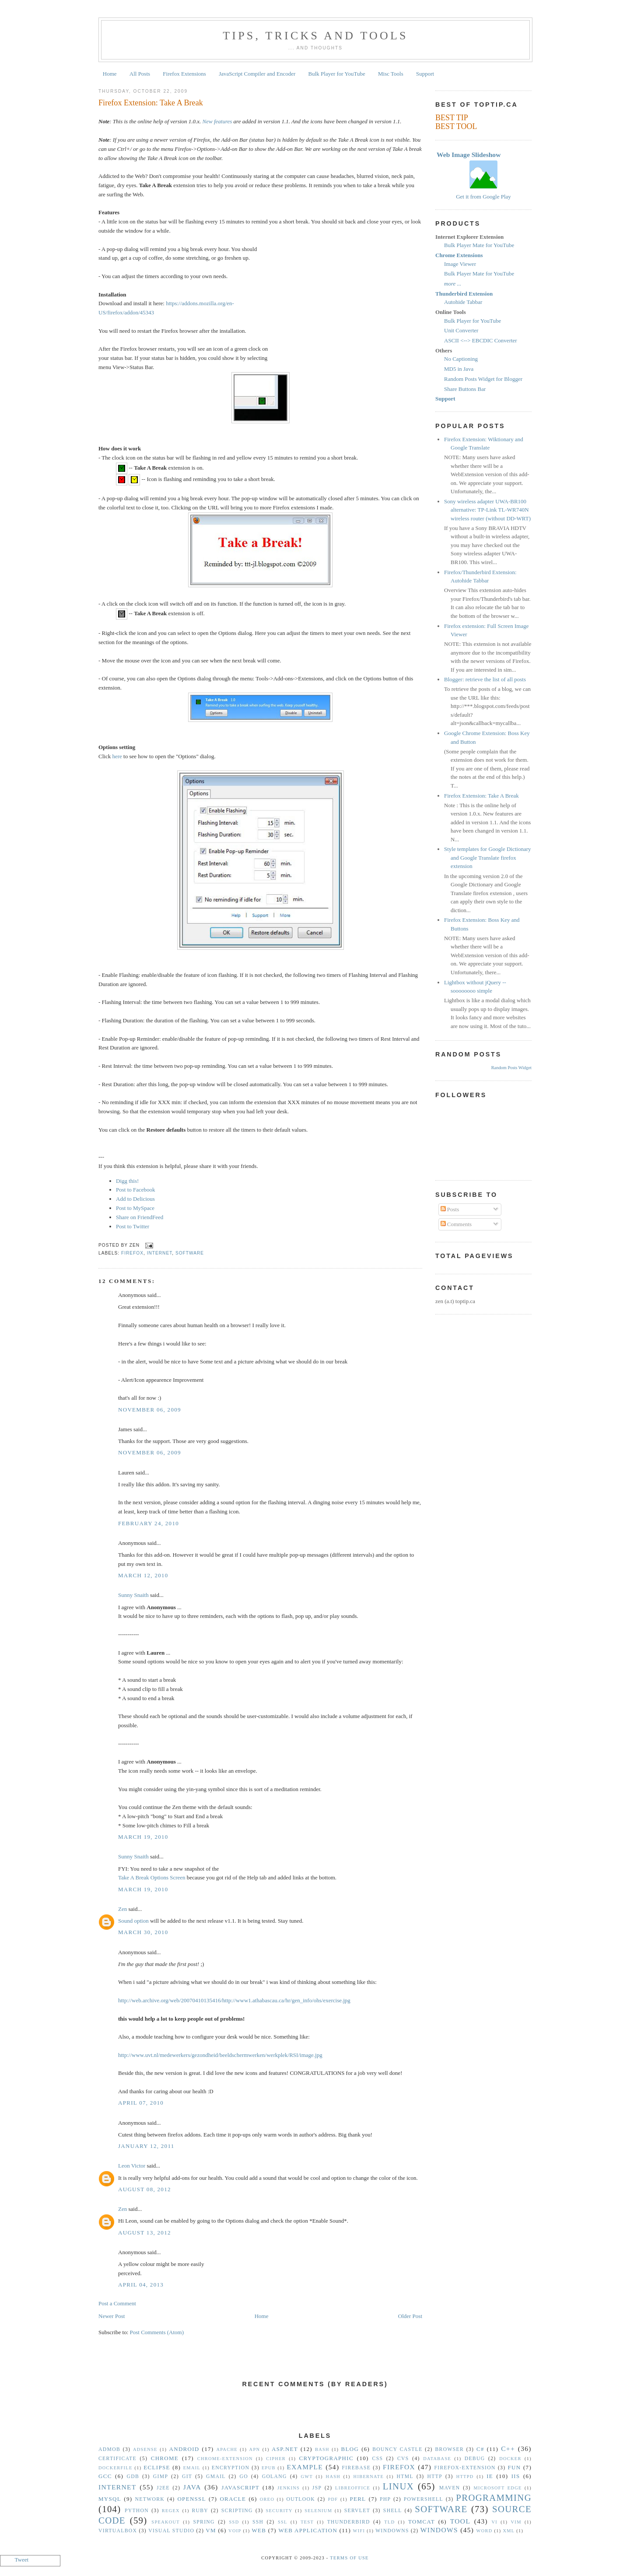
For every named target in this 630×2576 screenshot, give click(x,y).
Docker (510, 2458)
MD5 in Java (458, 369)
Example (305, 2467)
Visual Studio (171, 2531)
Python (137, 2510)
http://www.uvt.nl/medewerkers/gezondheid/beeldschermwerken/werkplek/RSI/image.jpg (220, 2055)
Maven (449, 2488)
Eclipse (157, 2467)
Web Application (307, 2530)
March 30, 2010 (143, 1932)
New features (217, 121)
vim (516, 2522)
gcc (105, 2476)
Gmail (216, 2476)
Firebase (356, 2468)
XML (508, 2530)
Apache (226, 2449)
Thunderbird (348, 2522)
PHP (385, 2499)
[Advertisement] (345, 300)
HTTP (434, 2476)
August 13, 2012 (144, 2232)
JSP (317, 2488)
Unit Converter (461, 330)
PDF (333, 2499)
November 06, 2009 (149, 1409)
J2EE (163, 2488)
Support (425, 73)
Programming (494, 2497)
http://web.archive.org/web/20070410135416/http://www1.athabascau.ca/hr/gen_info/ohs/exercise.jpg (234, 2000)
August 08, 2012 (144, 2189)
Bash (322, 2449)
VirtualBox (117, 2531)
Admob (109, 2449)
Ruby (200, 2510)
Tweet (22, 2559)
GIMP (160, 2476)
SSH (257, 2522)
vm (211, 2530)
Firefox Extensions (184, 73)
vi (495, 2522)
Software (189, 1253)
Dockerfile (115, 2467)
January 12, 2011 (146, 2146)
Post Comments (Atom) (157, 2332)
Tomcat (421, 2521)
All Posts (140, 73)
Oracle (233, 2499)
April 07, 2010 (141, 2102)
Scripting (237, 2510)
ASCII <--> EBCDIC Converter (480, 340)
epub (269, 2467)
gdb (133, 2476)
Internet (159, 1253)
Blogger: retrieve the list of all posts (485, 679)
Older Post (410, 2316)
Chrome (164, 2458)
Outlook (300, 2499)
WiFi (359, 2530)
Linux (398, 2486)
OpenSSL (191, 2499)
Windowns (392, 2531)
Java (192, 2487)
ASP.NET (285, 2449)
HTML (405, 2476)
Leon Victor (131, 2165)
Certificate (117, 2458)
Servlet (357, 2510)
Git (187, 2476)
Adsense (145, 2449)
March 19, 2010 (143, 1837)
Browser (449, 2449)
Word (484, 2530)
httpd (465, 2476)
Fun (514, 2467)
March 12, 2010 (143, 1575)
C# (480, 2449)
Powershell (423, 2499)
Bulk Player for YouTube (336, 73)
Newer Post (111, 2316)
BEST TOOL (456, 126)
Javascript (240, 2487)
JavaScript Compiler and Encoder (257, 73)
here (117, 756)
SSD (234, 2522)
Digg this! (127, 1181)
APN (254, 2449)
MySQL (109, 2499)
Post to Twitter (132, 1226)
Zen (122, 1909)
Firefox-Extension (464, 2468)
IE (489, 2476)
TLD (389, 2522)
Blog (350, 2449)
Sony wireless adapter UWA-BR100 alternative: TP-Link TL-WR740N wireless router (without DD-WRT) (487, 510)
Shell (392, 2510)
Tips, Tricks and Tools (315, 35)
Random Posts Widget (511, 1067)
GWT (307, 2476)
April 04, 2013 (141, 2284)
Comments (456, 1224)
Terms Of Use (349, 2557)
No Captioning (461, 359)
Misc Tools (390, 73)
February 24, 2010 (148, 1523)
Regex (171, 2510)
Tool (460, 2521)
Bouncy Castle (397, 2449)
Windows (439, 2530)
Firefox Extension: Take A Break (150, 102)
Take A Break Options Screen (152, 1877)
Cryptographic (326, 2458)
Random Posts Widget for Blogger (483, 379)
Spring (203, 2522)
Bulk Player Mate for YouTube (479, 245)
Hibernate (369, 2476)
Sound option (133, 1920)
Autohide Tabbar (463, 302)
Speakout (165, 2522)
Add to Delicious (135, 1199)
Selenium (318, 2510)
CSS (377, 2458)
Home (110, 73)
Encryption (230, 2468)
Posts (450, 1209)
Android (184, 2449)
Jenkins (288, 2487)
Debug (475, 2458)
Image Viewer (460, 264)
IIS (515, 2476)
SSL (282, 2522)
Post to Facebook (135, 1189)
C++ (508, 2448)
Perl (358, 2499)
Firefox (132, 1253)
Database (437, 2458)
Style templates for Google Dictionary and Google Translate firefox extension (487, 857)
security (279, 2510)
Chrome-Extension (225, 2458)
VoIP (234, 2530)
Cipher (276, 2458)
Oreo (267, 2499)
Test (307, 2522)
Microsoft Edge (497, 2487)
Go (243, 2476)
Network (150, 2499)
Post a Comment (117, 2303)
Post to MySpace (135, 1208)
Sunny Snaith (133, 1595)
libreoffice (352, 2487)
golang (274, 2476)
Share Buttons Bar (465, 389)
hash (333, 2476)
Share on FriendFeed (139, 1217)
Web (259, 2530)
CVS (403, 2458)
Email (191, 2467)
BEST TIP (451, 117)
